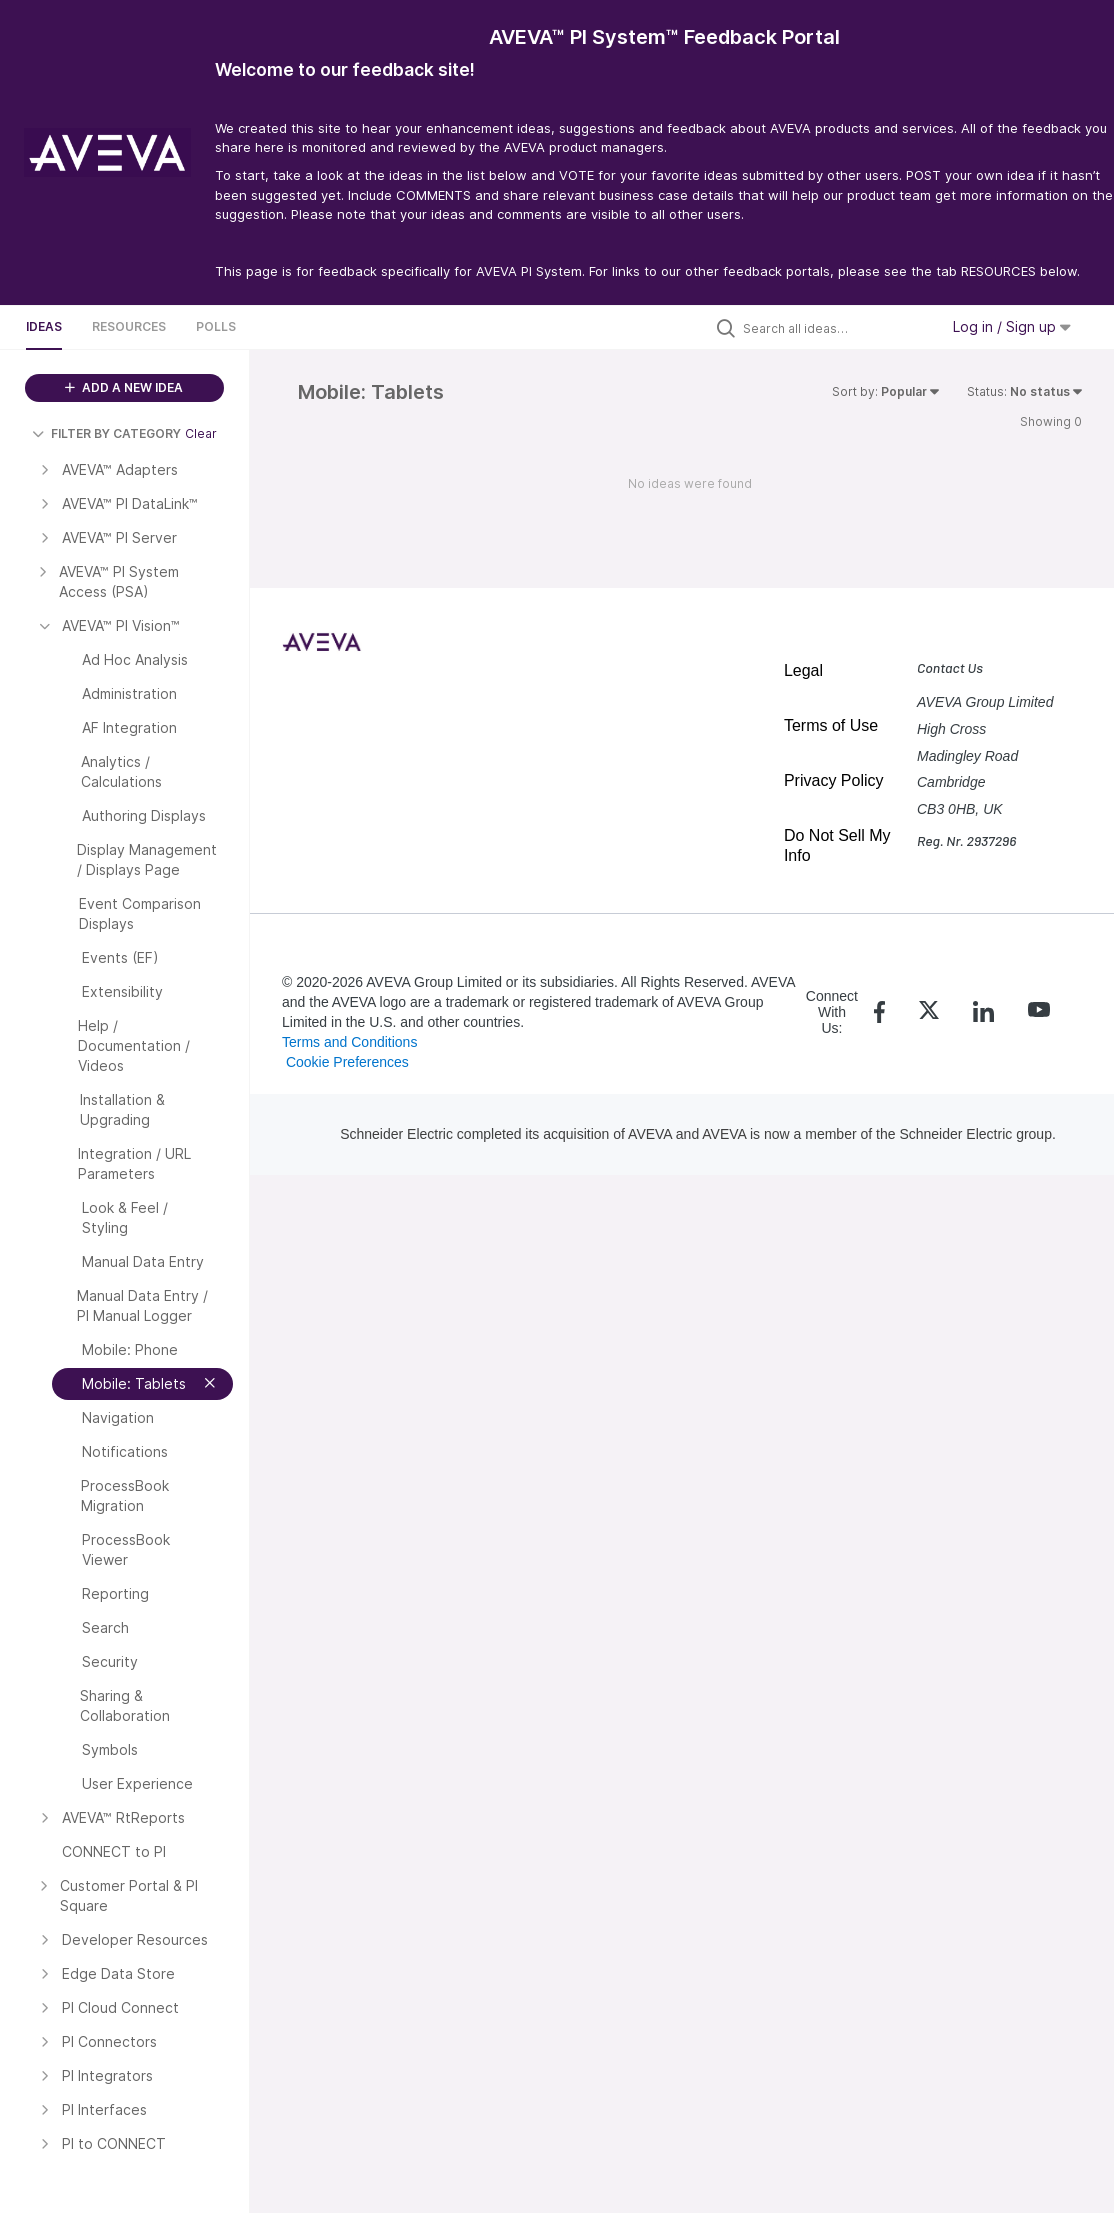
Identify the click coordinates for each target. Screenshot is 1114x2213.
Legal (803, 670)
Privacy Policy (834, 780)
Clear (201, 433)
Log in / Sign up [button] (1012, 326)
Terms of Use (831, 725)
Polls (216, 326)
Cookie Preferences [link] (347, 1062)
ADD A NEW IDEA (124, 387)
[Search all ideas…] (836, 328)
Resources (129, 326)
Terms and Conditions (349, 1042)
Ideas (44, 326)
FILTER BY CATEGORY (106, 433)
